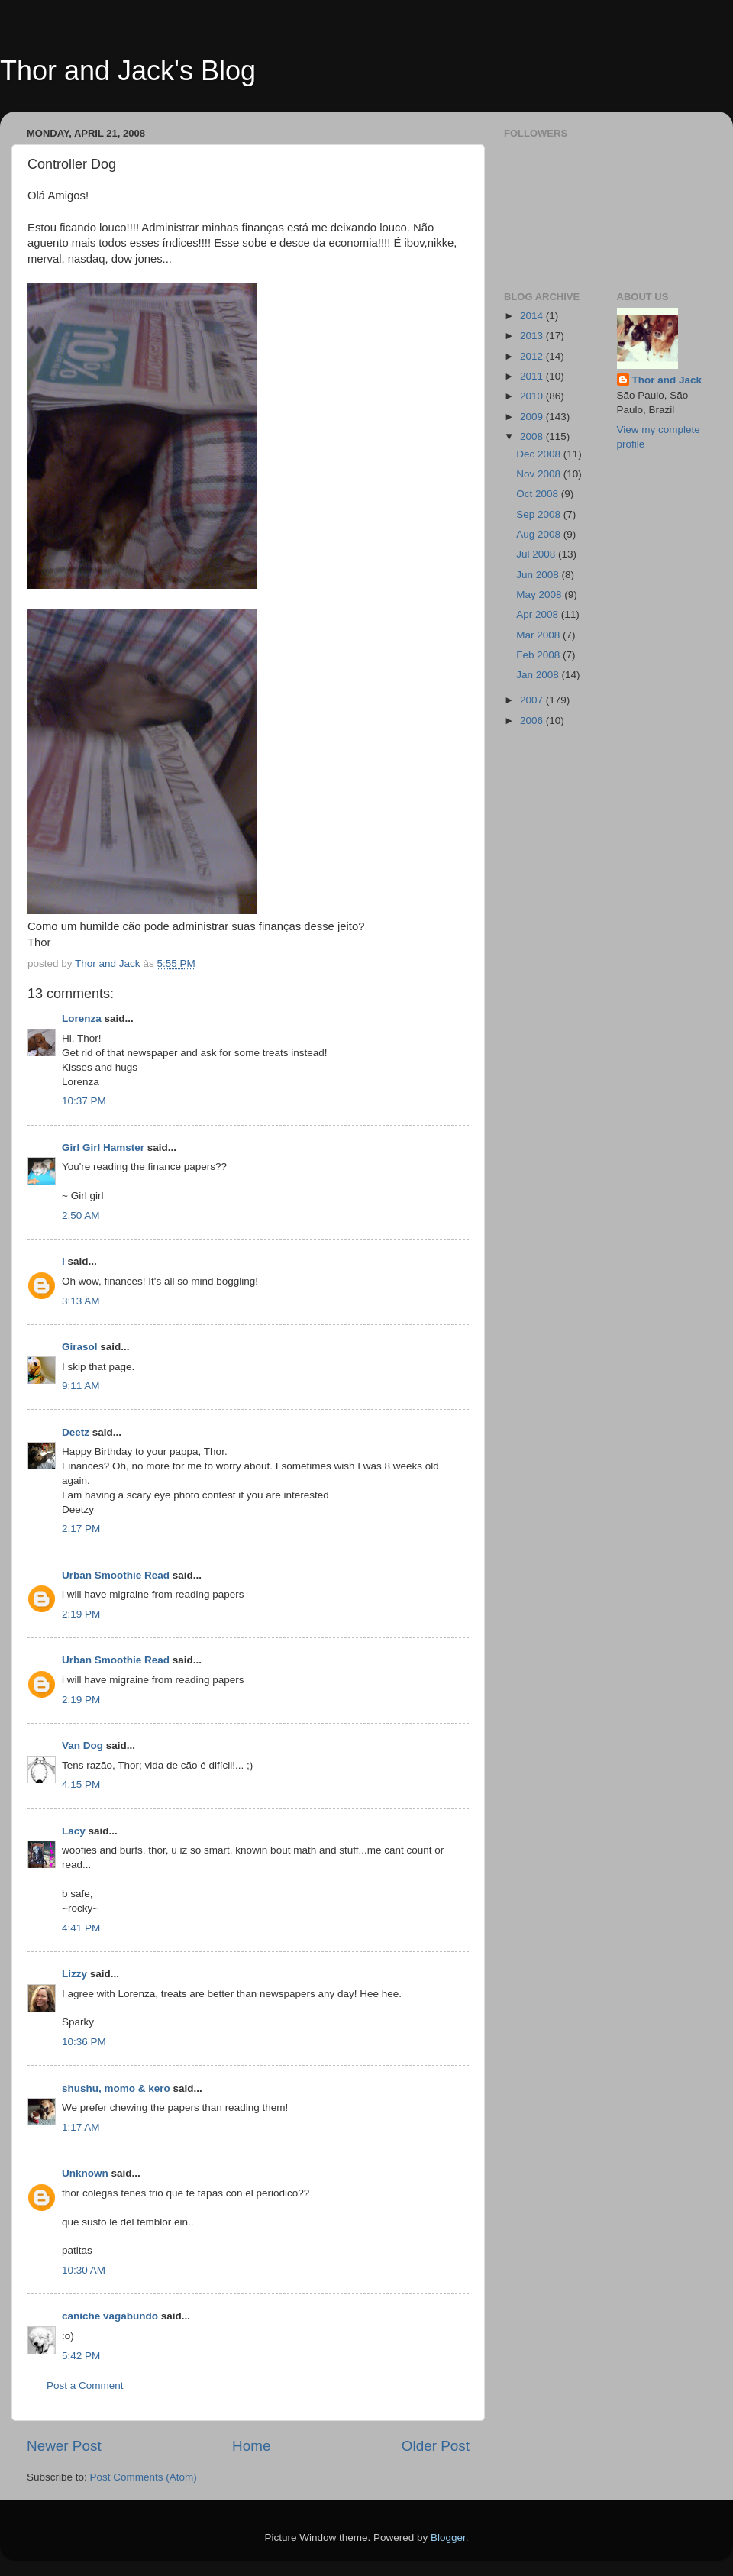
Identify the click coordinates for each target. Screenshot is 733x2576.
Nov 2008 (539, 474)
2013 (533, 335)
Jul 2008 (537, 554)
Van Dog (82, 1745)
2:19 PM (81, 1614)
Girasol (80, 1347)
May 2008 (540, 594)
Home (251, 2446)
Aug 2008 (539, 534)
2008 (533, 436)
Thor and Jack (667, 380)
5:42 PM (81, 2355)
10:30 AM (83, 2270)
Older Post (436, 2446)
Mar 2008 (539, 635)
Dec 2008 (539, 454)
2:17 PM (81, 1528)
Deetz (75, 1432)
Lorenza (82, 1018)
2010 (533, 396)
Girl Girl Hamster (103, 1147)
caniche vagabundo (110, 2316)
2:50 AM (81, 1215)
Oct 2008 (538, 493)
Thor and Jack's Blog (128, 70)
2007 (533, 700)
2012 (533, 356)
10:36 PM (84, 2042)
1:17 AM (81, 2127)
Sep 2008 (539, 514)
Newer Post (64, 2446)
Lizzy (74, 1974)
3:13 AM (81, 1301)
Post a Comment (85, 2385)
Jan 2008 (538, 674)
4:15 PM (81, 1784)
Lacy (74, 1831)
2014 (533, 316)
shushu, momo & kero (116, 2088)
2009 (533, 416)
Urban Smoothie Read (116, 1575)
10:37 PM (84, 1101)
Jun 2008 (538, 574)
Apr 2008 (538, 614)
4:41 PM (81, 1928)
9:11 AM (81, 1385)
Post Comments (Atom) (143, 2477)
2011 (533, 376)
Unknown (85, 2173)
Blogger (448, 2537)
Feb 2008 (539, 655)
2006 (533, 720)
